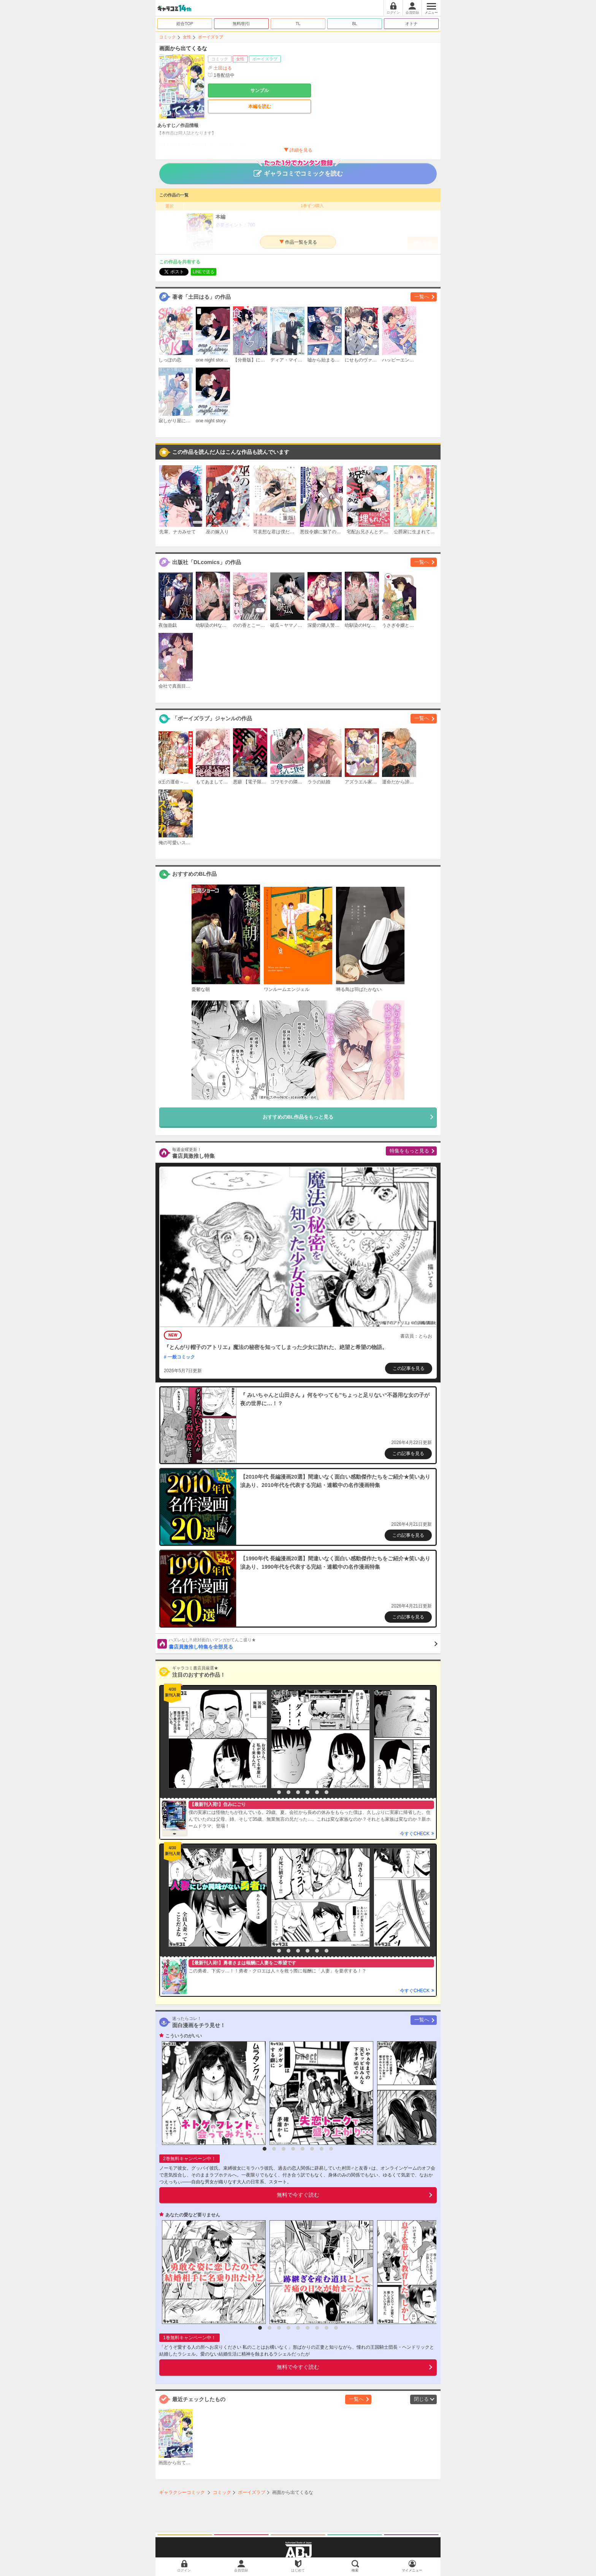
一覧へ (421, 297)
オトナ (411, 23)
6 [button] (317, 1792)
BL (354, 23)
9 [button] (336, 2328)
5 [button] (307, 1792)
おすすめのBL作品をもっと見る (298, 1117)
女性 (187, 37)
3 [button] (288, 1792)
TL (298, 23)
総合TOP (184, 23)
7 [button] (326, 1792)
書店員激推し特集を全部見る (303, 1643)
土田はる (223, 68)
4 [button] (298, 1792)
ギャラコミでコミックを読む (298, 170)
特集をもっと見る (409, 1151)
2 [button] (279, 1792)
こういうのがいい (183, 2036)
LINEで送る (203, 271)
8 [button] (331, 2149)
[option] (216, 1739)
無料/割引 (241, 23)
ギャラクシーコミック (182, 2492)
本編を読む (259, 106)
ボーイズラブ (210, 37)
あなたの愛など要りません (192, 2215)
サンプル (259, 90)
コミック (167, 37)
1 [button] (269, 1792)
